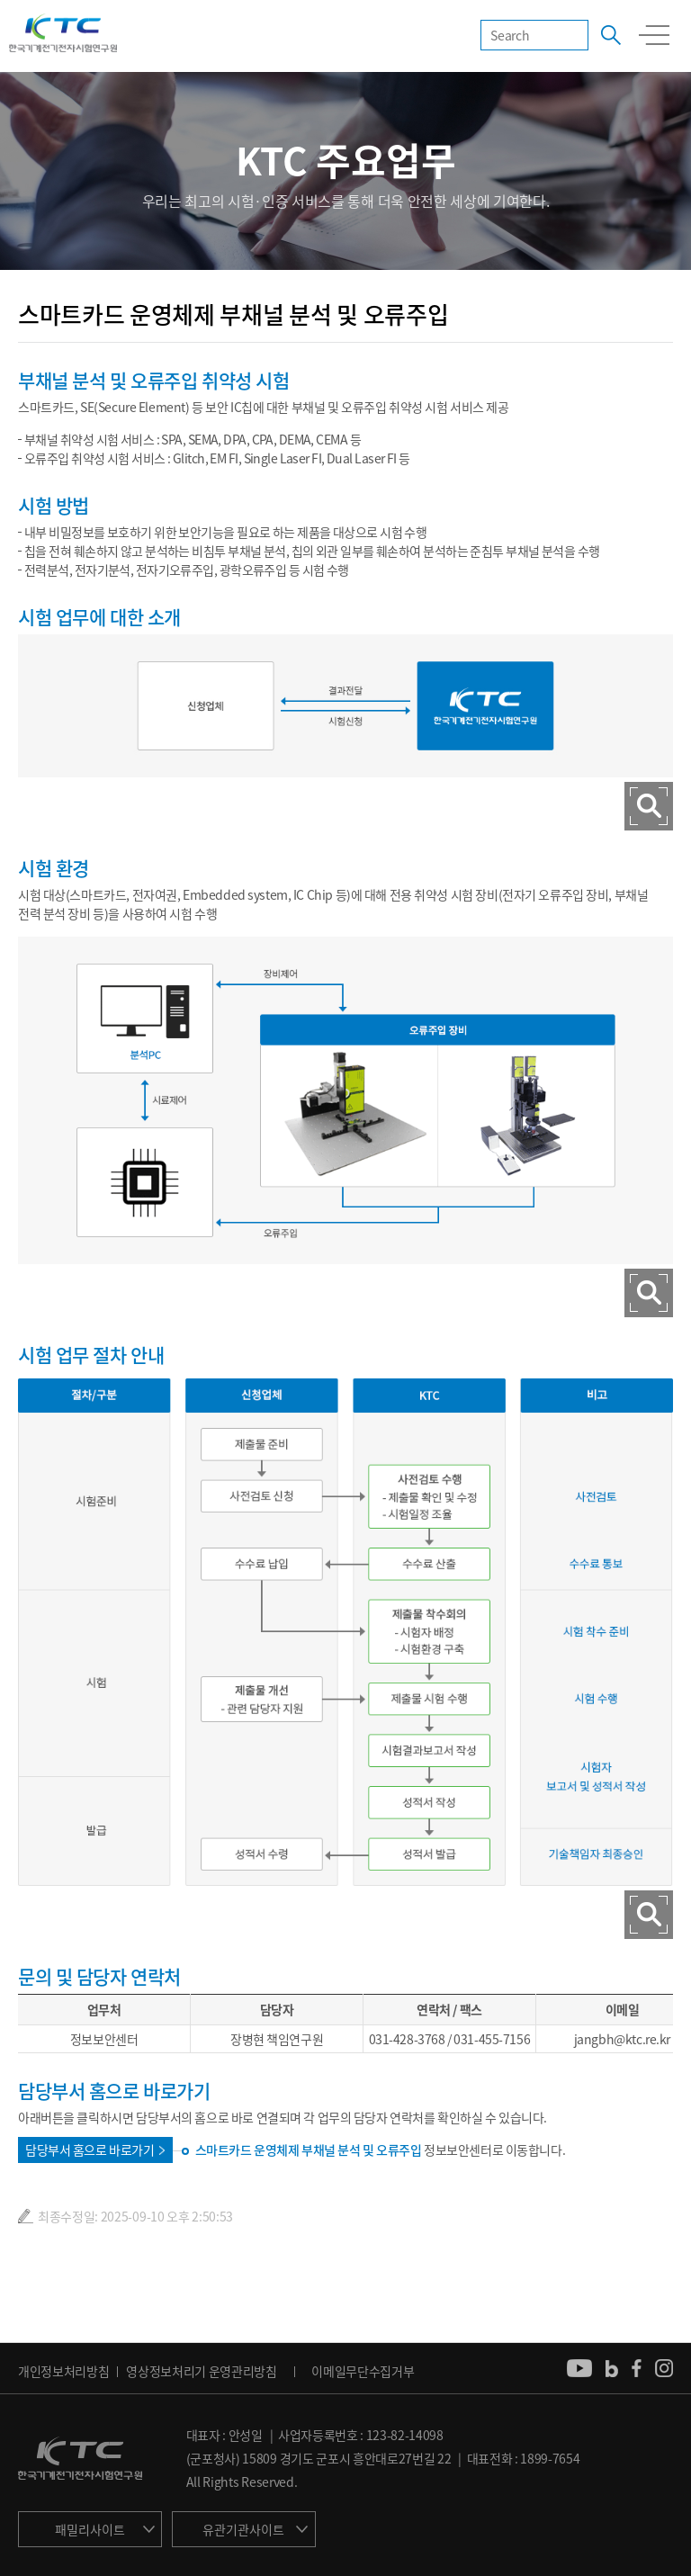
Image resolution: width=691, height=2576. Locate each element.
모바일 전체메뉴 (654, 35)
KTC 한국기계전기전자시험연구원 (63, 34)
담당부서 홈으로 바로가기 (90, 2150)
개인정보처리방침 (63, 2371)
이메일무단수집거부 (362, 2371)
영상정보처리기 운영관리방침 (201, 2371)
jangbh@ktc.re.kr (622, 2039)
